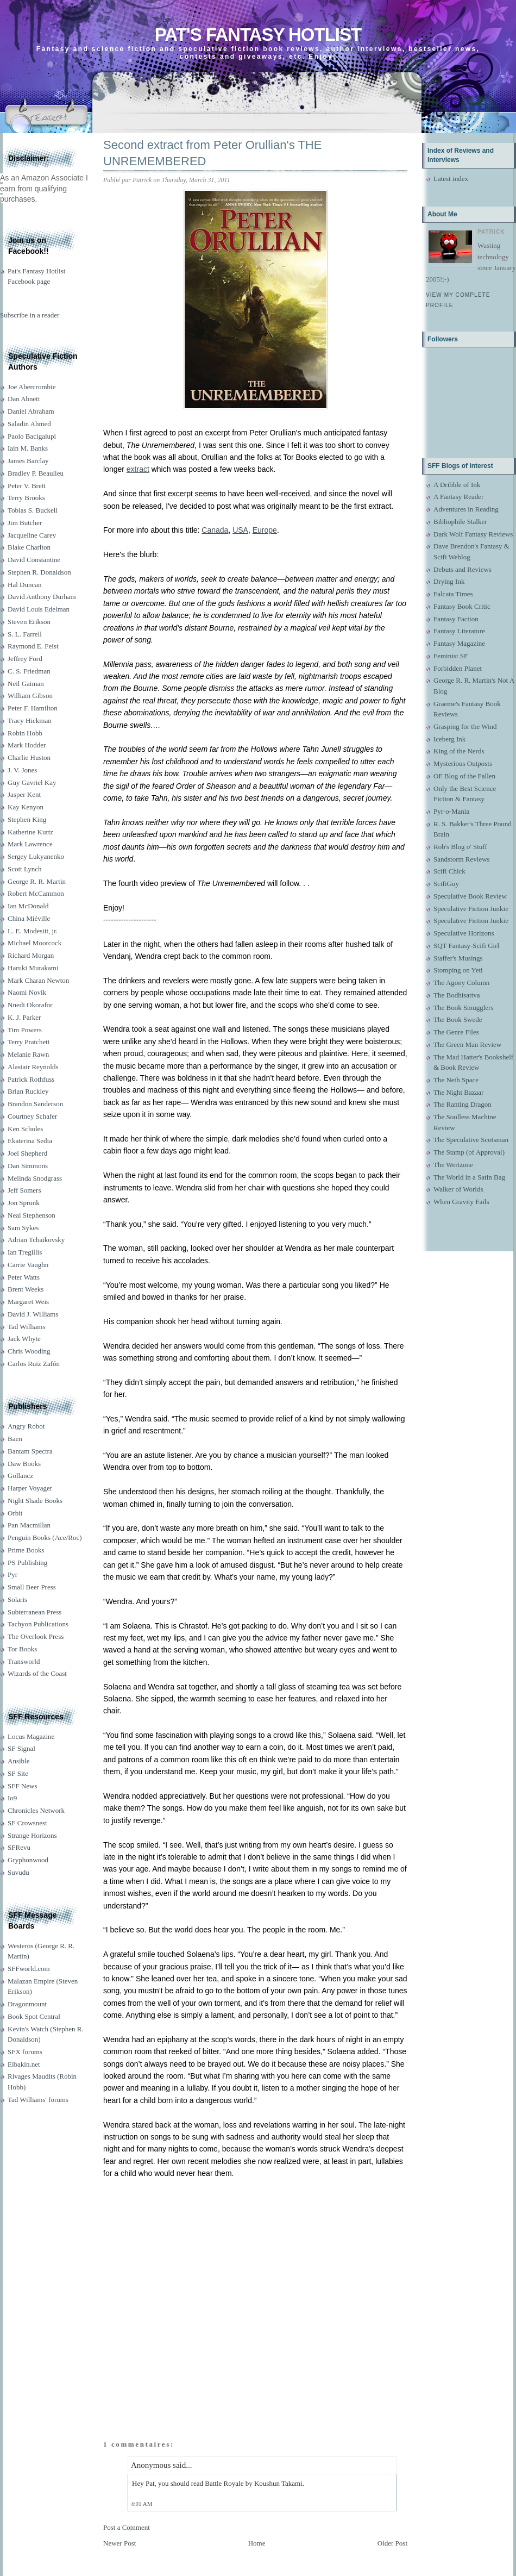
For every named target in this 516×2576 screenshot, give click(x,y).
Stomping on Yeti (458, 970)
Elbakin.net (24, 2064)
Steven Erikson (29, 622)
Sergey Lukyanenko (36, 856)
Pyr (12, 1574)
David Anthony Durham (42, 596)
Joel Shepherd (27, 1153)
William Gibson (30, 695)
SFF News (22, 1786)
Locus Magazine (31, 1736)
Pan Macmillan (29, 1525)
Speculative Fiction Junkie (470, 909)
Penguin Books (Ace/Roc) (44, 1537)
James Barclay (28, 461)
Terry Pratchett (28, 1042)
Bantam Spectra (30, 1451)
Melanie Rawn (28, 1054)
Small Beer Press (32, 1587)
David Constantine (34, 560)
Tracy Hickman (30, 720)
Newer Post (119, 2543)
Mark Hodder (27, 745)
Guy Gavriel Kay (32, 782)
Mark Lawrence (30, 844)
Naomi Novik (27, 992)
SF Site (18, 1773)
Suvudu (18, 1872)
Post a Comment (126, 2527)
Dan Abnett (24, 399)
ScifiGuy (446, 884)
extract (138, 469)
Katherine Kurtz (30, 832)
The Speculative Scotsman (470, 1140)
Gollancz (20, 1475)
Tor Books (22, 1649)
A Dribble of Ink (456, 485)
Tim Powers (25, 1030)
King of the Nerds (458, 751)
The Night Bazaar (458, 1092)
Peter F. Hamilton (33, 708)
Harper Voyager (30, 1488)
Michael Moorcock (34, 943)
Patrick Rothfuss (31, 1079)
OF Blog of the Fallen (464, 776)
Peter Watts (24, 1277)
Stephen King (27, 819)
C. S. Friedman (29, 671)
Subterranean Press (34, 1612)
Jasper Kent (24, 794)
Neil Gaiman (26, 683)
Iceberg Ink (449, 739)
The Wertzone (453, 1165)
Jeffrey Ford (25, 658)
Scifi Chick (449, 871)
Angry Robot (26, 1426)
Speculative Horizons (463, 933)
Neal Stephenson (31, 1215)
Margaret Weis (28, 1302)
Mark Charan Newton (38, 980)
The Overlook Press (36, 1636)
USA (240, 530)
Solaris (17, 1599)
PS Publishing (27, 1562)
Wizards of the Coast (37, 1673)
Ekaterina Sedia (30, 1141)
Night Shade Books (35, 1500)
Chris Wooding (29, 1351)
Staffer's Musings (458, 958)
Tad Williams (26, 1327)
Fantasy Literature (459, 631)
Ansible (18, 1761)
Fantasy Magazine (459, 643)
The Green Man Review (467, 1044)
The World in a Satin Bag (469, 1177)
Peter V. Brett (27, 486)
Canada (215, 530)
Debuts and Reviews (462, 569)
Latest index (450, 178)
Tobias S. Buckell (33, 510)
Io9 (12, 1798)
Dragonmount (27, 2004)
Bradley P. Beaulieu (36, 473)
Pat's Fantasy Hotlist (258, 34)
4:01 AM (141, 2503)
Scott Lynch (24, 869)
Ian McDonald (28, 906)
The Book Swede (457, 1019)
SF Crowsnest (27, 1823)
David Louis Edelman (39, 609)
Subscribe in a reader (29, 315)
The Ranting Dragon (462, 1104)
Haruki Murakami (33, 968)
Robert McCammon (36, 893)
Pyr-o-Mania (451, 811)
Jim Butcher (25, 523)
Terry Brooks (26, 498)
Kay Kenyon (25, 807)
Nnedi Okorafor (30, 1005)
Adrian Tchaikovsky (36, 1240)
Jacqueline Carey (32, 535)
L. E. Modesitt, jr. (33, 931)
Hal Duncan (24, 585)
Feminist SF (450, 656)
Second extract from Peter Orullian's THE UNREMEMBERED (212, 153)
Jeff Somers (24, 1190)
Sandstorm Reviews (461, 859)
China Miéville (29, 918)
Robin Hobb (25, 733)
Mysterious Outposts (462, 763)
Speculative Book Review (470, 896)
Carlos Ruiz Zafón (34, 1363)
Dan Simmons (28, 1166)
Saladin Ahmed (29, 424)
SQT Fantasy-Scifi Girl (466, 945)
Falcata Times (453, 594)
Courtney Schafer (32, 1116)
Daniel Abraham (31, 411)
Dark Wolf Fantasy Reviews (473, 534)
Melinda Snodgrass (35, 1178)
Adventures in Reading (466, 509)
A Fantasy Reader (458, 496)
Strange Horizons (32, 1835)
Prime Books (26, 1550)
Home (257, 2543)
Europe (265, 530)
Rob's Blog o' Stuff (460, 847)
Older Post (392, 2543)
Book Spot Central (34, 2016)
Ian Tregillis (25, 1252)
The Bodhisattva (456, 995)
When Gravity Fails (461, 1201)
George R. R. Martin (37, 881)
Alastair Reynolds (33, 1067)
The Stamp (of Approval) (469, 1152)
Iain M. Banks (28, 448)
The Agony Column (461, 982)
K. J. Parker (24, 1017)
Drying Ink (448, 581)
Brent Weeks (25, 1289)
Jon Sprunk (24, 1203)
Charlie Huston (29, 757)
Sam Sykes (23, 1228)
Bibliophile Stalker (460, 521)
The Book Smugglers (463, 1007)
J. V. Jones (22, 770)
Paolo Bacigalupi (32, 436)
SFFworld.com (29, 1968)
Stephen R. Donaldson (39, 572)
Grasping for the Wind (465, 726)
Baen (15, 1438)
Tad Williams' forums (38, 2099)
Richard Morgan (31, 955)
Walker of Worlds (458, 1189)
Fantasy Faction (456, 619)
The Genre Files (456, 1032)
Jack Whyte (24, 1338)
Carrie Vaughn (28, 1265)
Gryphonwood (28, 1860)
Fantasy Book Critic (461, 606)
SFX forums (25, 2052)
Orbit (15, 1513)
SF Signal (21, 1748)
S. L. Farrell (25, 634)
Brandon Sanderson (35, 1104)
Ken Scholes (25, 1129)
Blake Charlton (29, 547)
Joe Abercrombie (31, 387)
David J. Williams (33, 1314)
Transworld (24, 1661)
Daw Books (24, 1463)
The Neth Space (456, 1080)
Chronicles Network (36, 1810)
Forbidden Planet (457, 668)
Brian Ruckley (28, 1091)
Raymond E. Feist (33, 646)
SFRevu (19, 1847)
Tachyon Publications (38, 1624)
